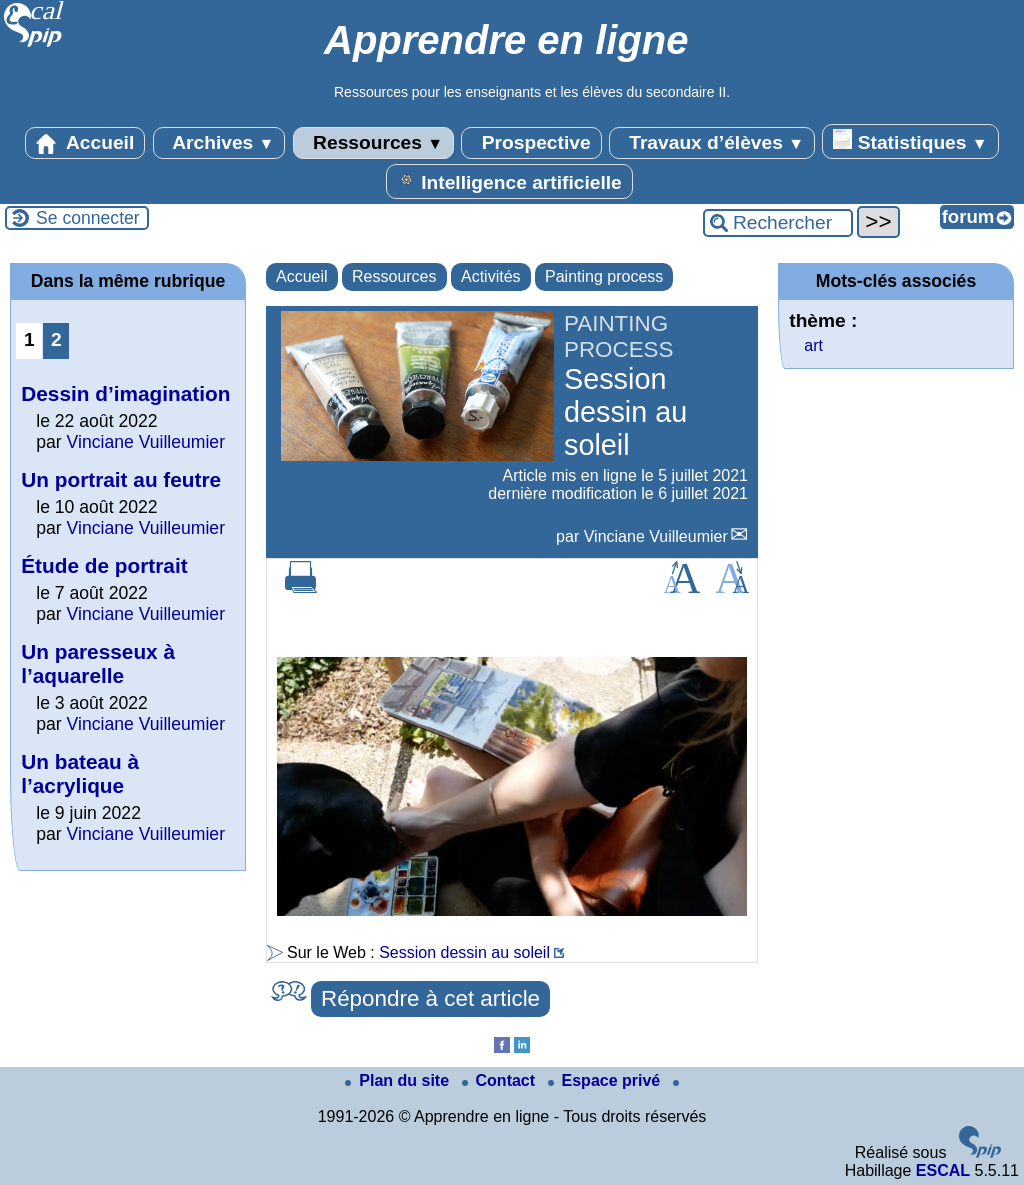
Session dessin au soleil (464, 952)
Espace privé (606, 1080)
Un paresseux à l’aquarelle (98, 663)
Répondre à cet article (430, 998)
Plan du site (399, 1080)
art (813, 345)
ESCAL (943, 1170)
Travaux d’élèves (712, 143)
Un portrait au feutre (121, 479)
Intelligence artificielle (509, 181)
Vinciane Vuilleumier (656, 536)
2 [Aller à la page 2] (56, 339)
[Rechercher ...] (778, 223)
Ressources (373, 143)
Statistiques (910, 141)
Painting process (604, 276)
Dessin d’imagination (125, 393)
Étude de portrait (104, 565)
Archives (219, 143)
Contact (501, 1080)
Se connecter (88, 218)
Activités (491, 276)
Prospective (531, 143)
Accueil (85, 143)
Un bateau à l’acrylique (80, 773)
